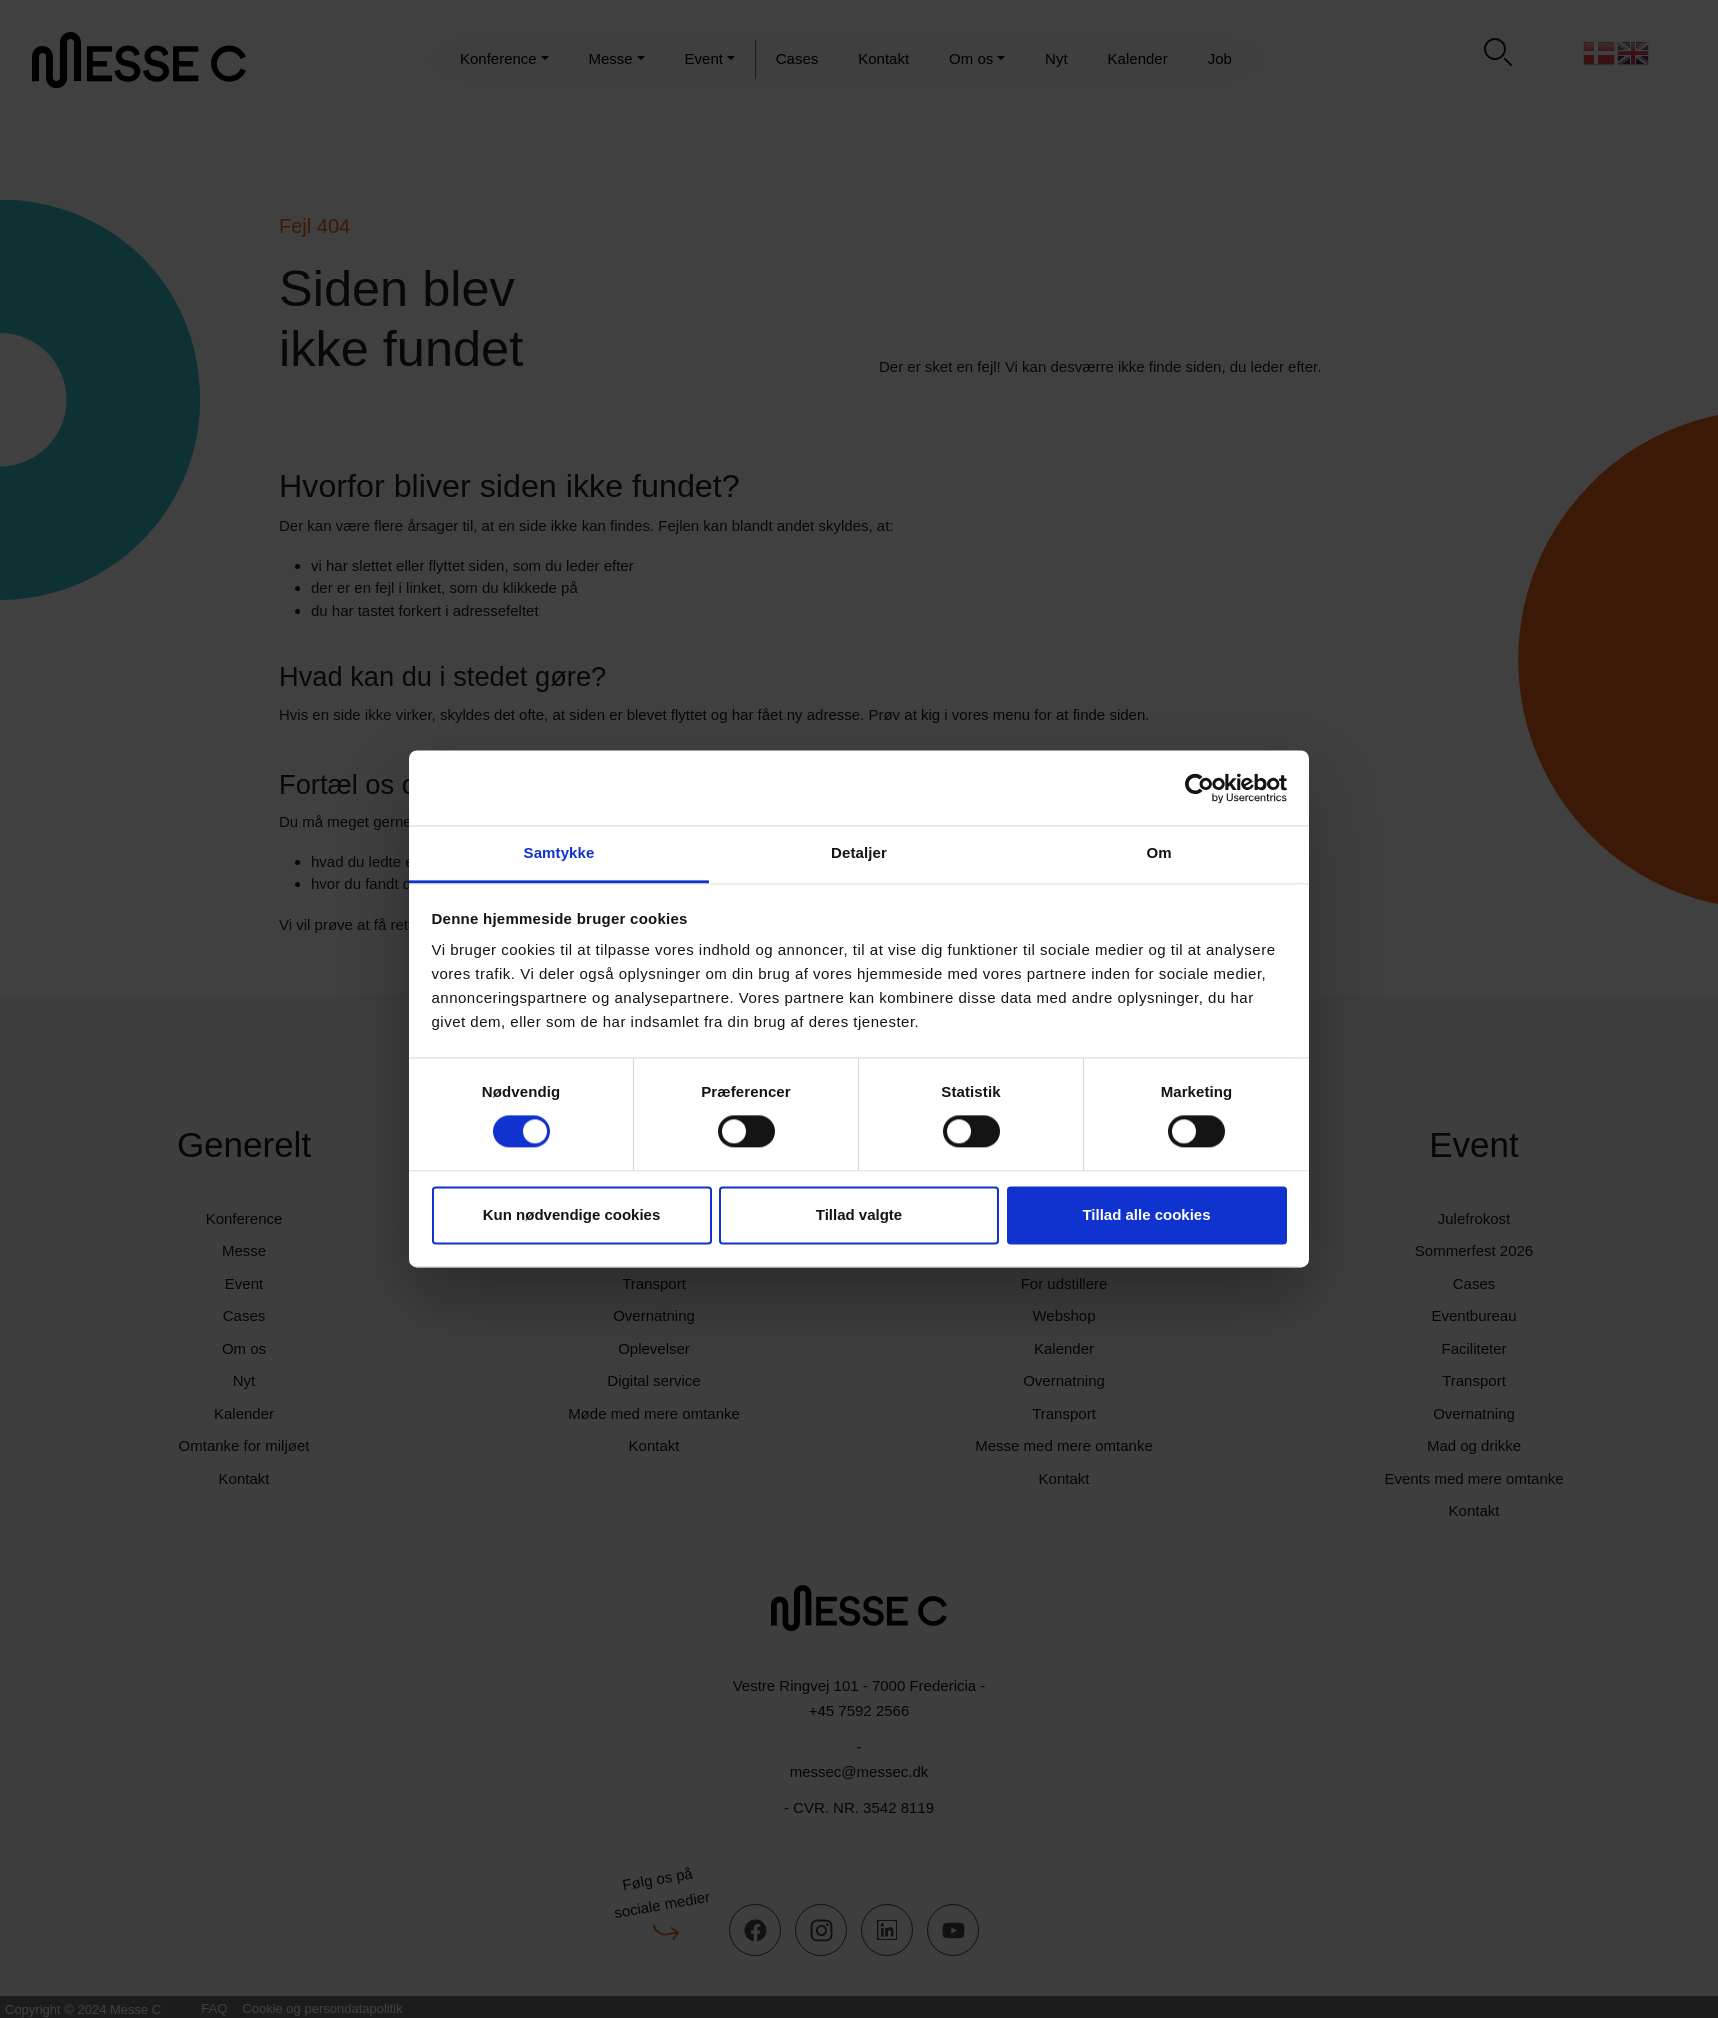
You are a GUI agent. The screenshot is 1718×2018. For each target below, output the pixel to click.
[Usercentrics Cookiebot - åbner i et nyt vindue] (1199, 788)
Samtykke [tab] (559, 852)
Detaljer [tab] (859, 852)
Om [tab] (1158, 852)
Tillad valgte (859, 1214)
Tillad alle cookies (1146, 1214)
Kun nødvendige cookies (572, 1214)
